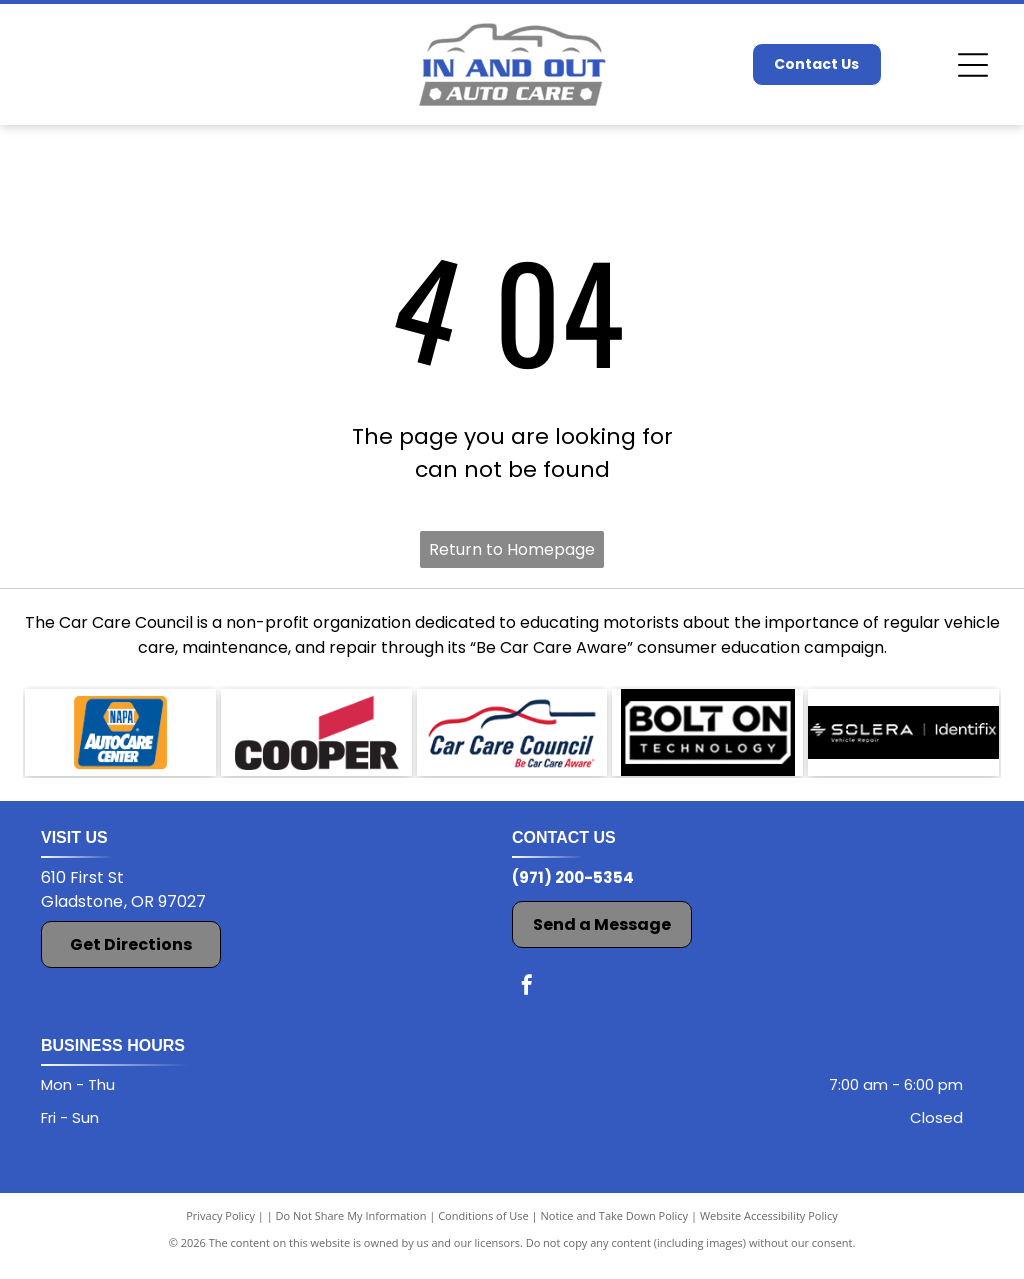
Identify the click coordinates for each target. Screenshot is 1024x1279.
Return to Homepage (512, 549)
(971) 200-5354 (573, 890)
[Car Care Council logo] (512, 739)
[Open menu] (973, 65)
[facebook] (527, 1000)
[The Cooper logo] (316, 739)
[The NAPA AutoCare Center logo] (120, 739)
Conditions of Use (483, 1228)
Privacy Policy (220, 1228)
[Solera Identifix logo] (903, 739)
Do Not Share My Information (351, 1228)
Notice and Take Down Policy (615, 1228)
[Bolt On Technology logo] (707, 739)
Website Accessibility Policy (769, 1228)
